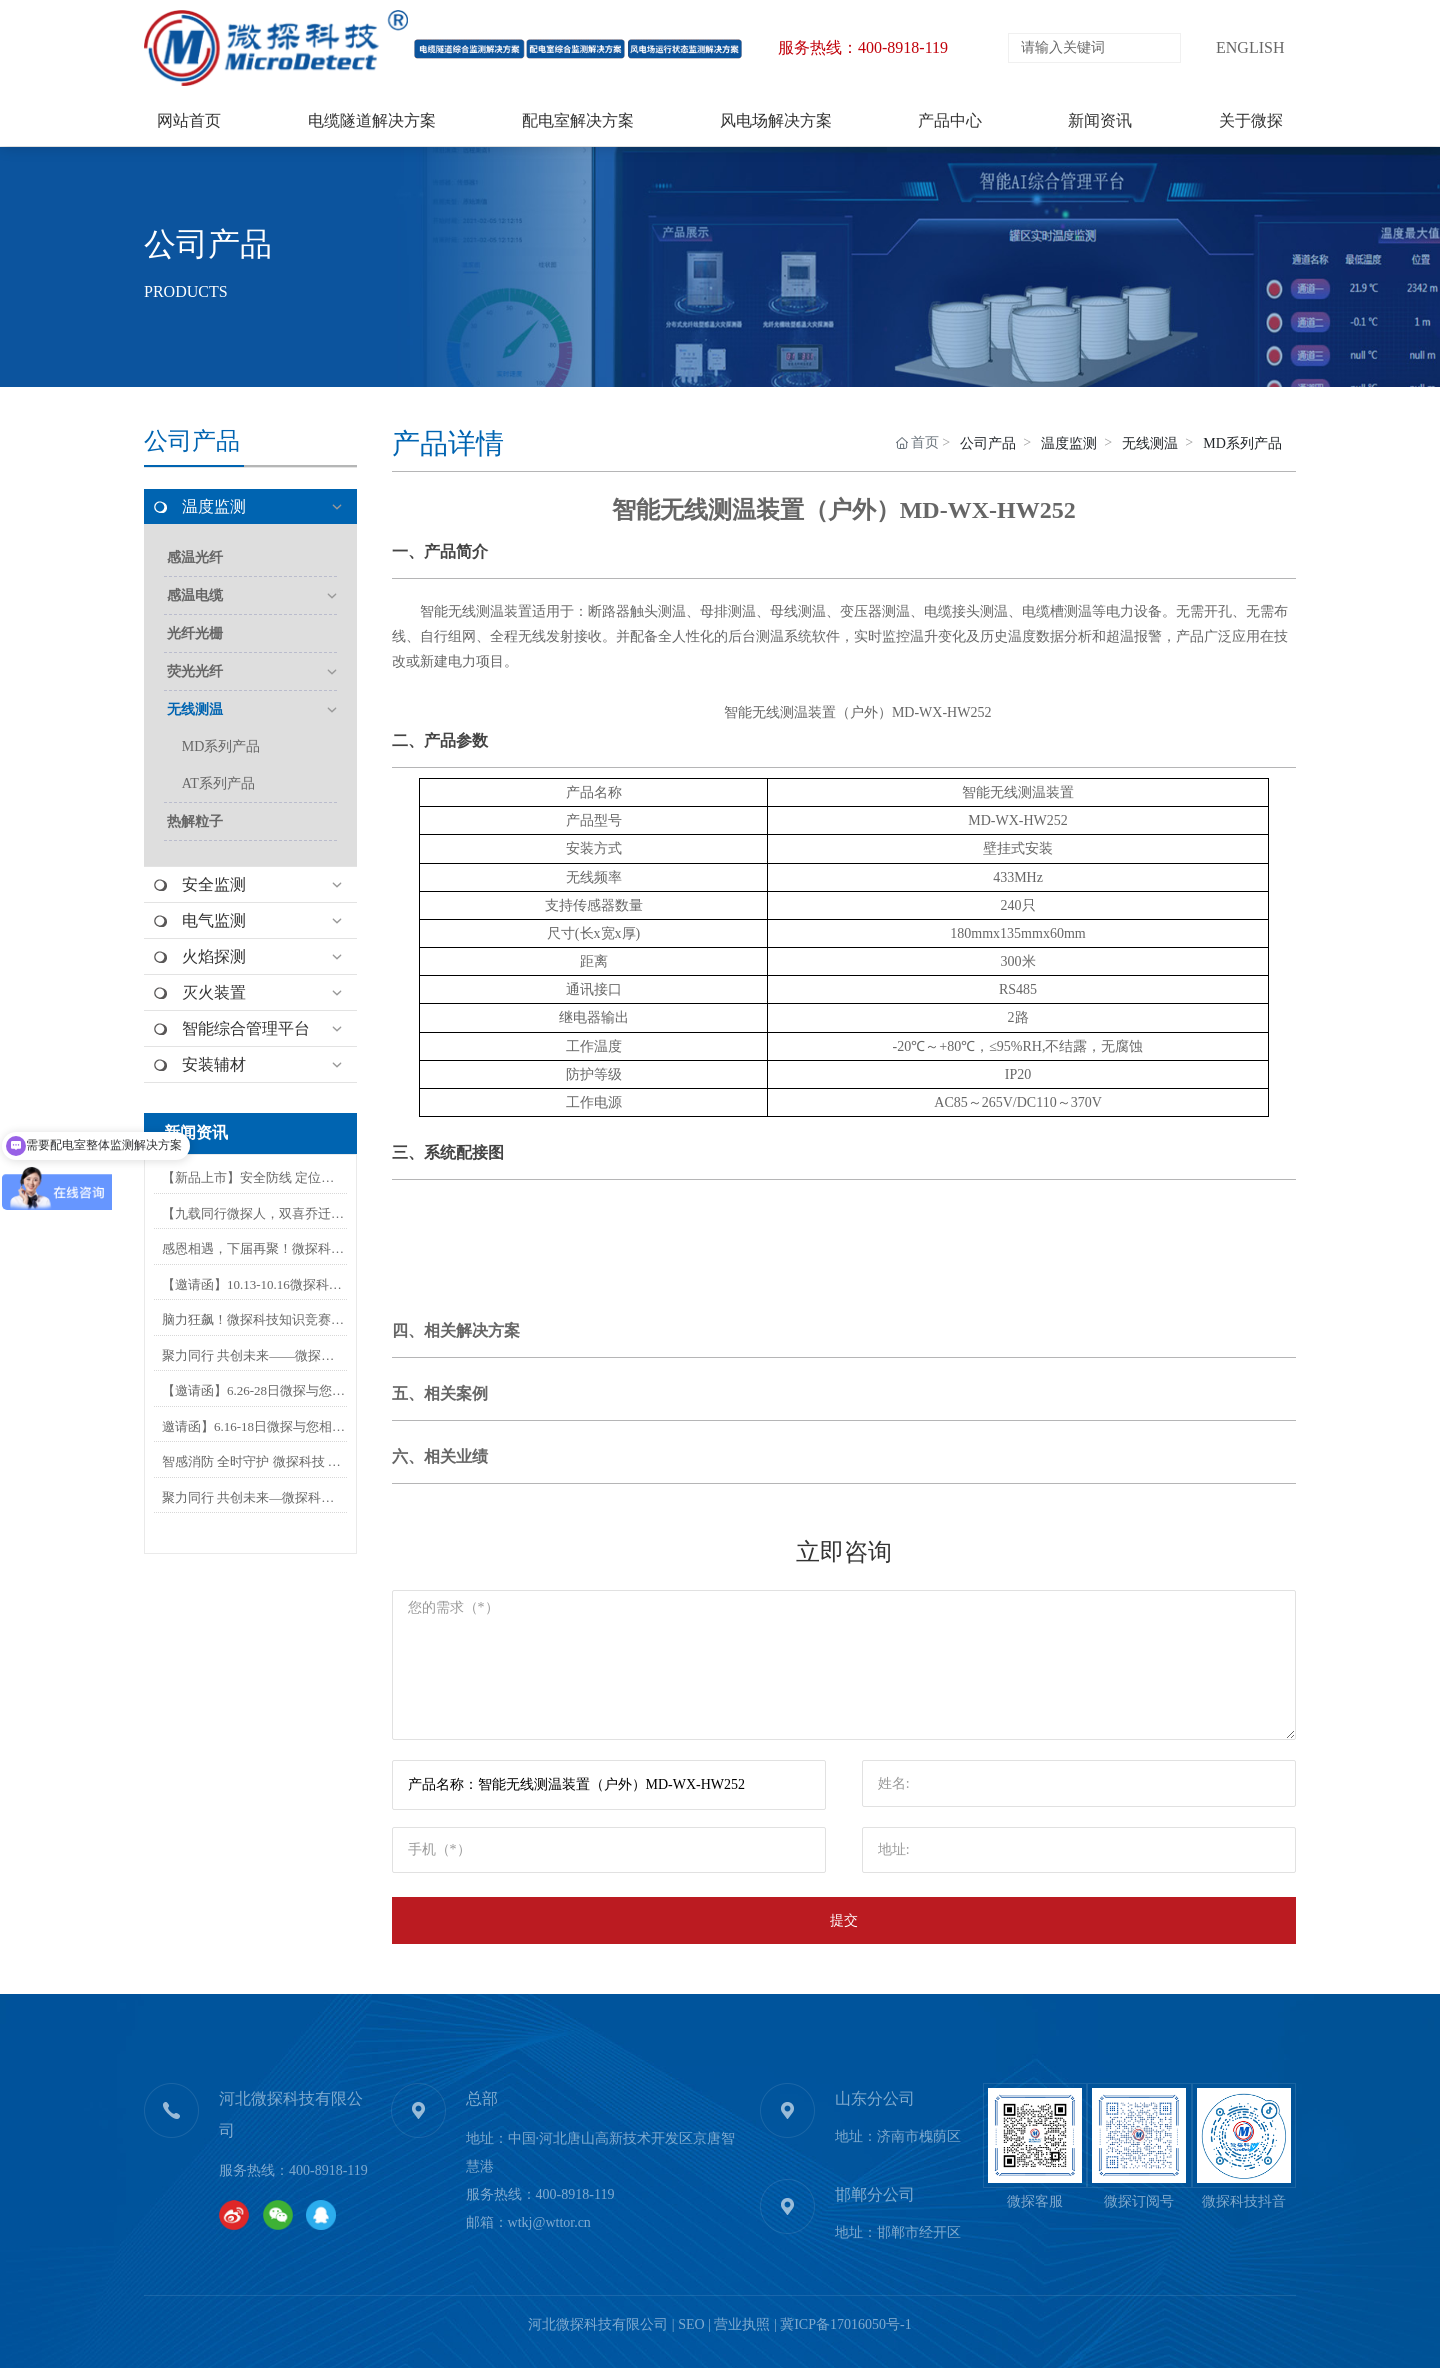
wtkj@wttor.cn (549, 2229)
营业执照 (742, 2331)
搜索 (1163, 48)
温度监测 (1069, 443)
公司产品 (208, 244)
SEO (691, 2331)
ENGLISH (1250, 47)
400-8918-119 (328, 2177)
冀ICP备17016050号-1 (845, 2331)
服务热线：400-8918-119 (863, 47)
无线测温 (1150, 443)
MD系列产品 (1242, 443)
